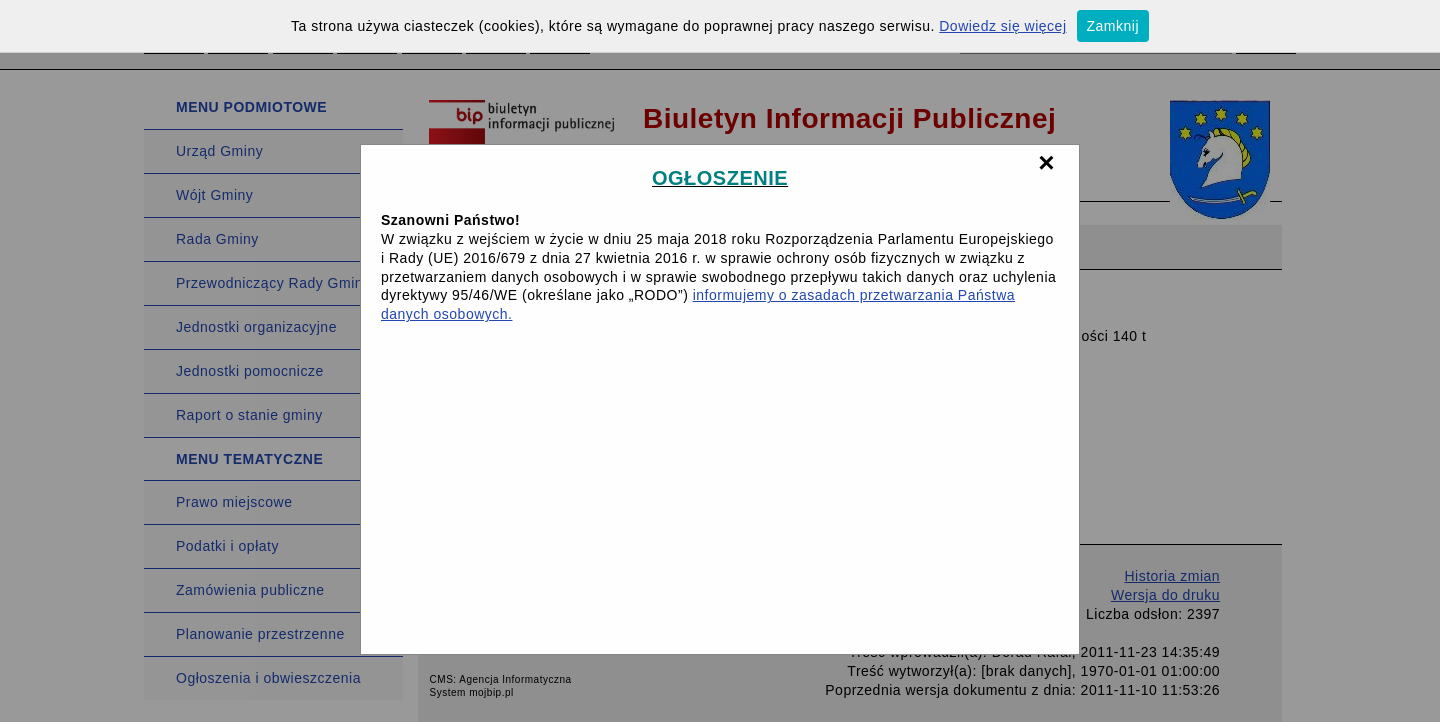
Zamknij (1113, 26)
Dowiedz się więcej (1002, 26)
